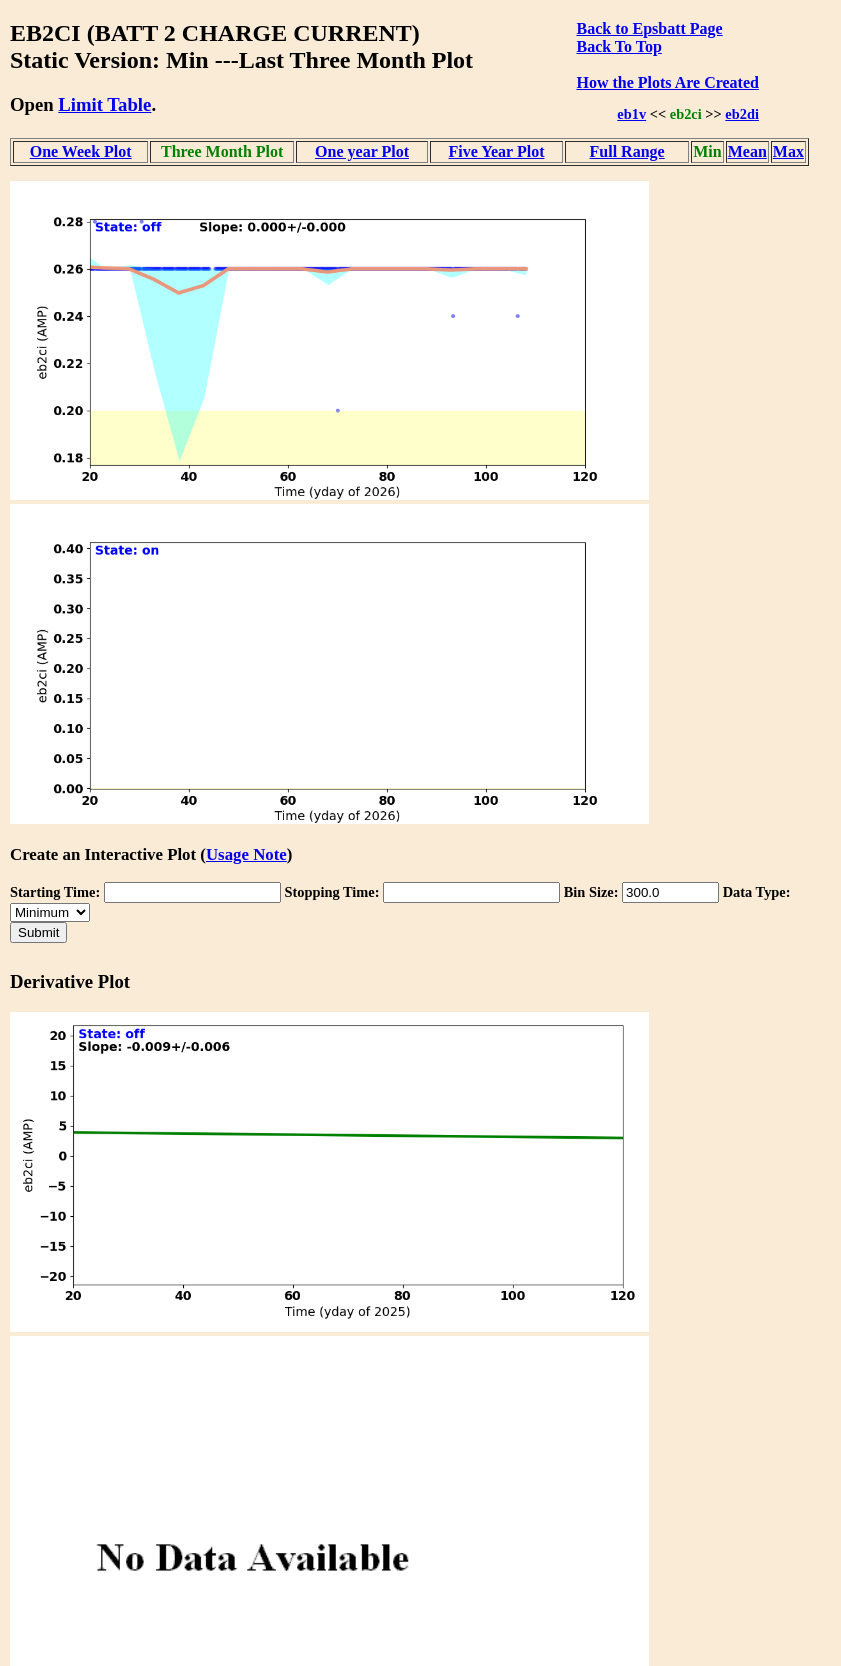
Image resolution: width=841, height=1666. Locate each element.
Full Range (627, 151)
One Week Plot (81, 151)
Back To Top (618, 46)
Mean (747, 151)
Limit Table (104, 104)
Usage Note (246, 854)
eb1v (631, 114)
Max (788, 151)
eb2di (742, 114)
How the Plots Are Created (667, 82)
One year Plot (362, 151)
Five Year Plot (497, 151)
